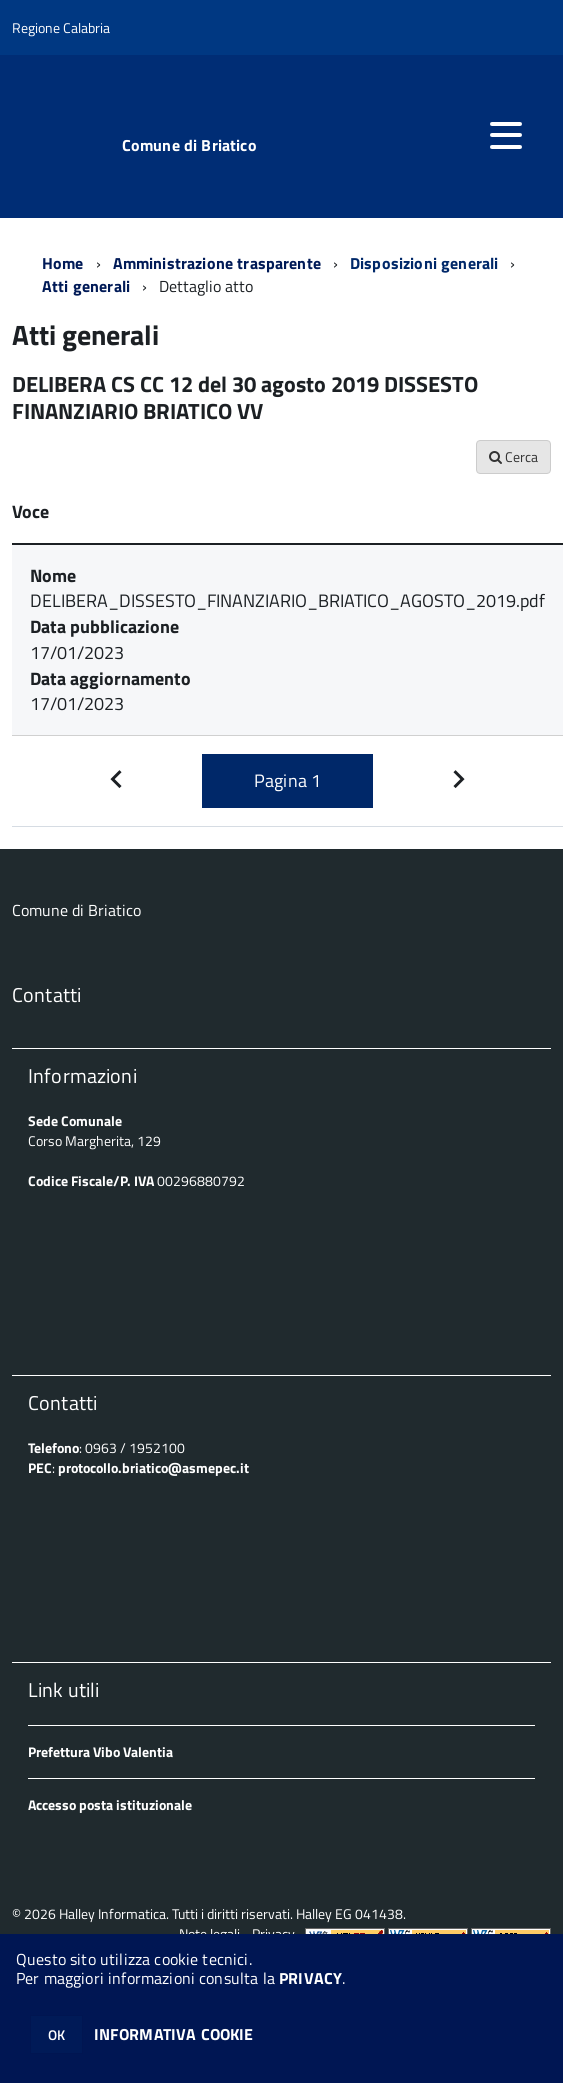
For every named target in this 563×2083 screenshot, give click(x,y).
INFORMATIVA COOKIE (174, 2034)
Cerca (513, 456)
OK (56, 2034)
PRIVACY (310, 1978)
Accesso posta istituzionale (110, 1804)
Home (63, 263)
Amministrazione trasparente (217, 263)
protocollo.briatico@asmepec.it (153, 1467)
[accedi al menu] (506, 135)
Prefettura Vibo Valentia (100, 1751)
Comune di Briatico (189, 145)
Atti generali (86, 286)
